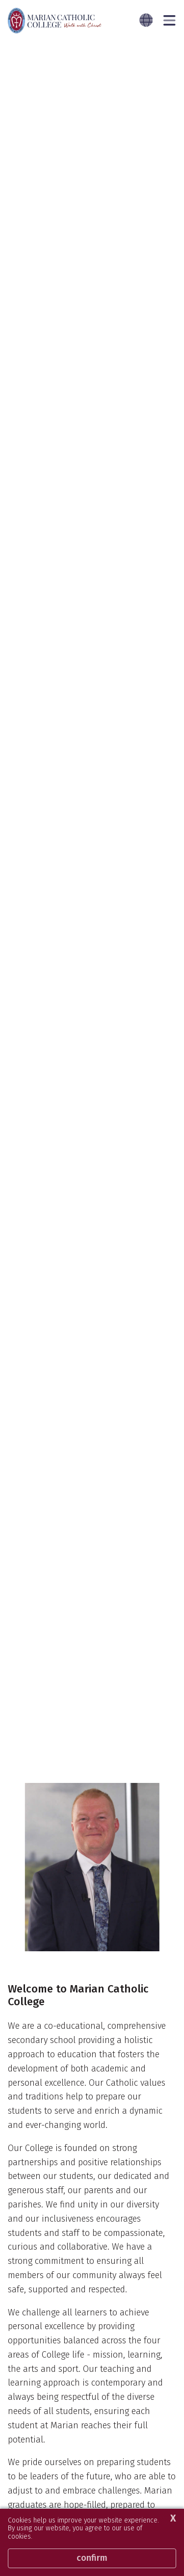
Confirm (92, 2557)
